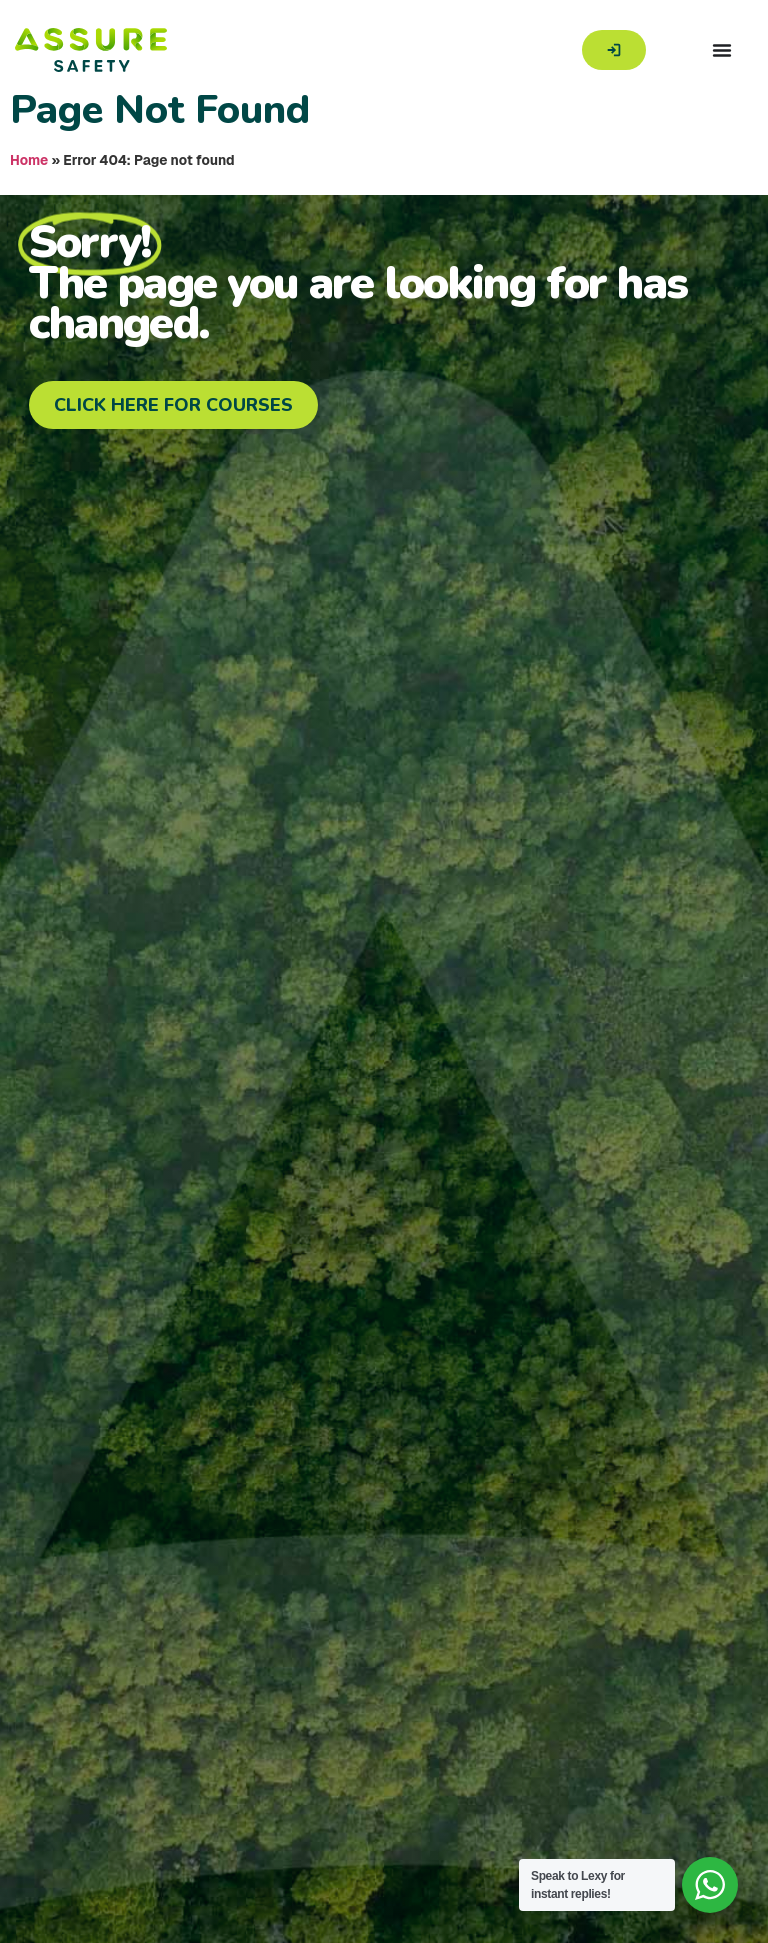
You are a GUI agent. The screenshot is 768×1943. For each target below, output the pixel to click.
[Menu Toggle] (722, 50)
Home (29, 160)
